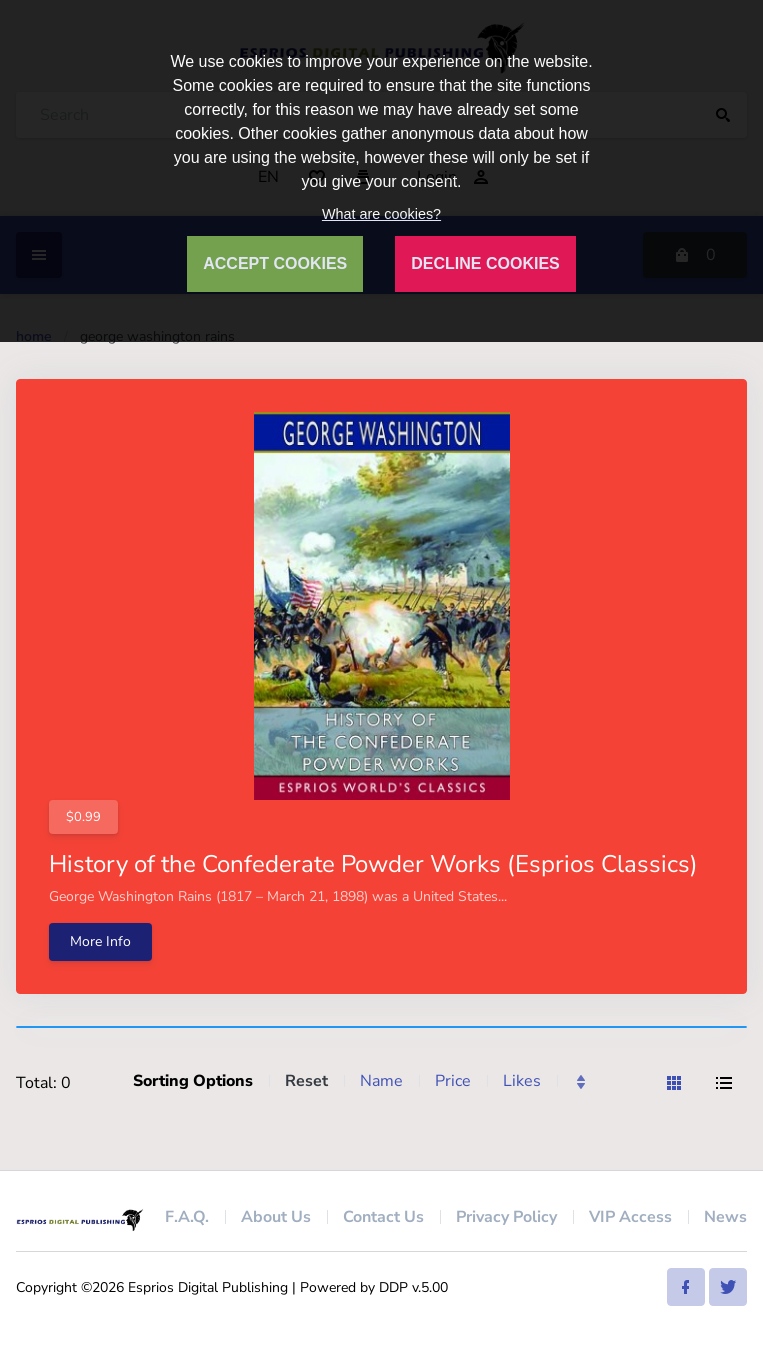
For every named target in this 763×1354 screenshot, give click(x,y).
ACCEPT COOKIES (275, 263)
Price (453, 1081)
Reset (306, 1081)
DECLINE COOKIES (485, 263)
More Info (100, 941)
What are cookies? (381, 214)
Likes (522, 1081)
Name (381, 1081)
